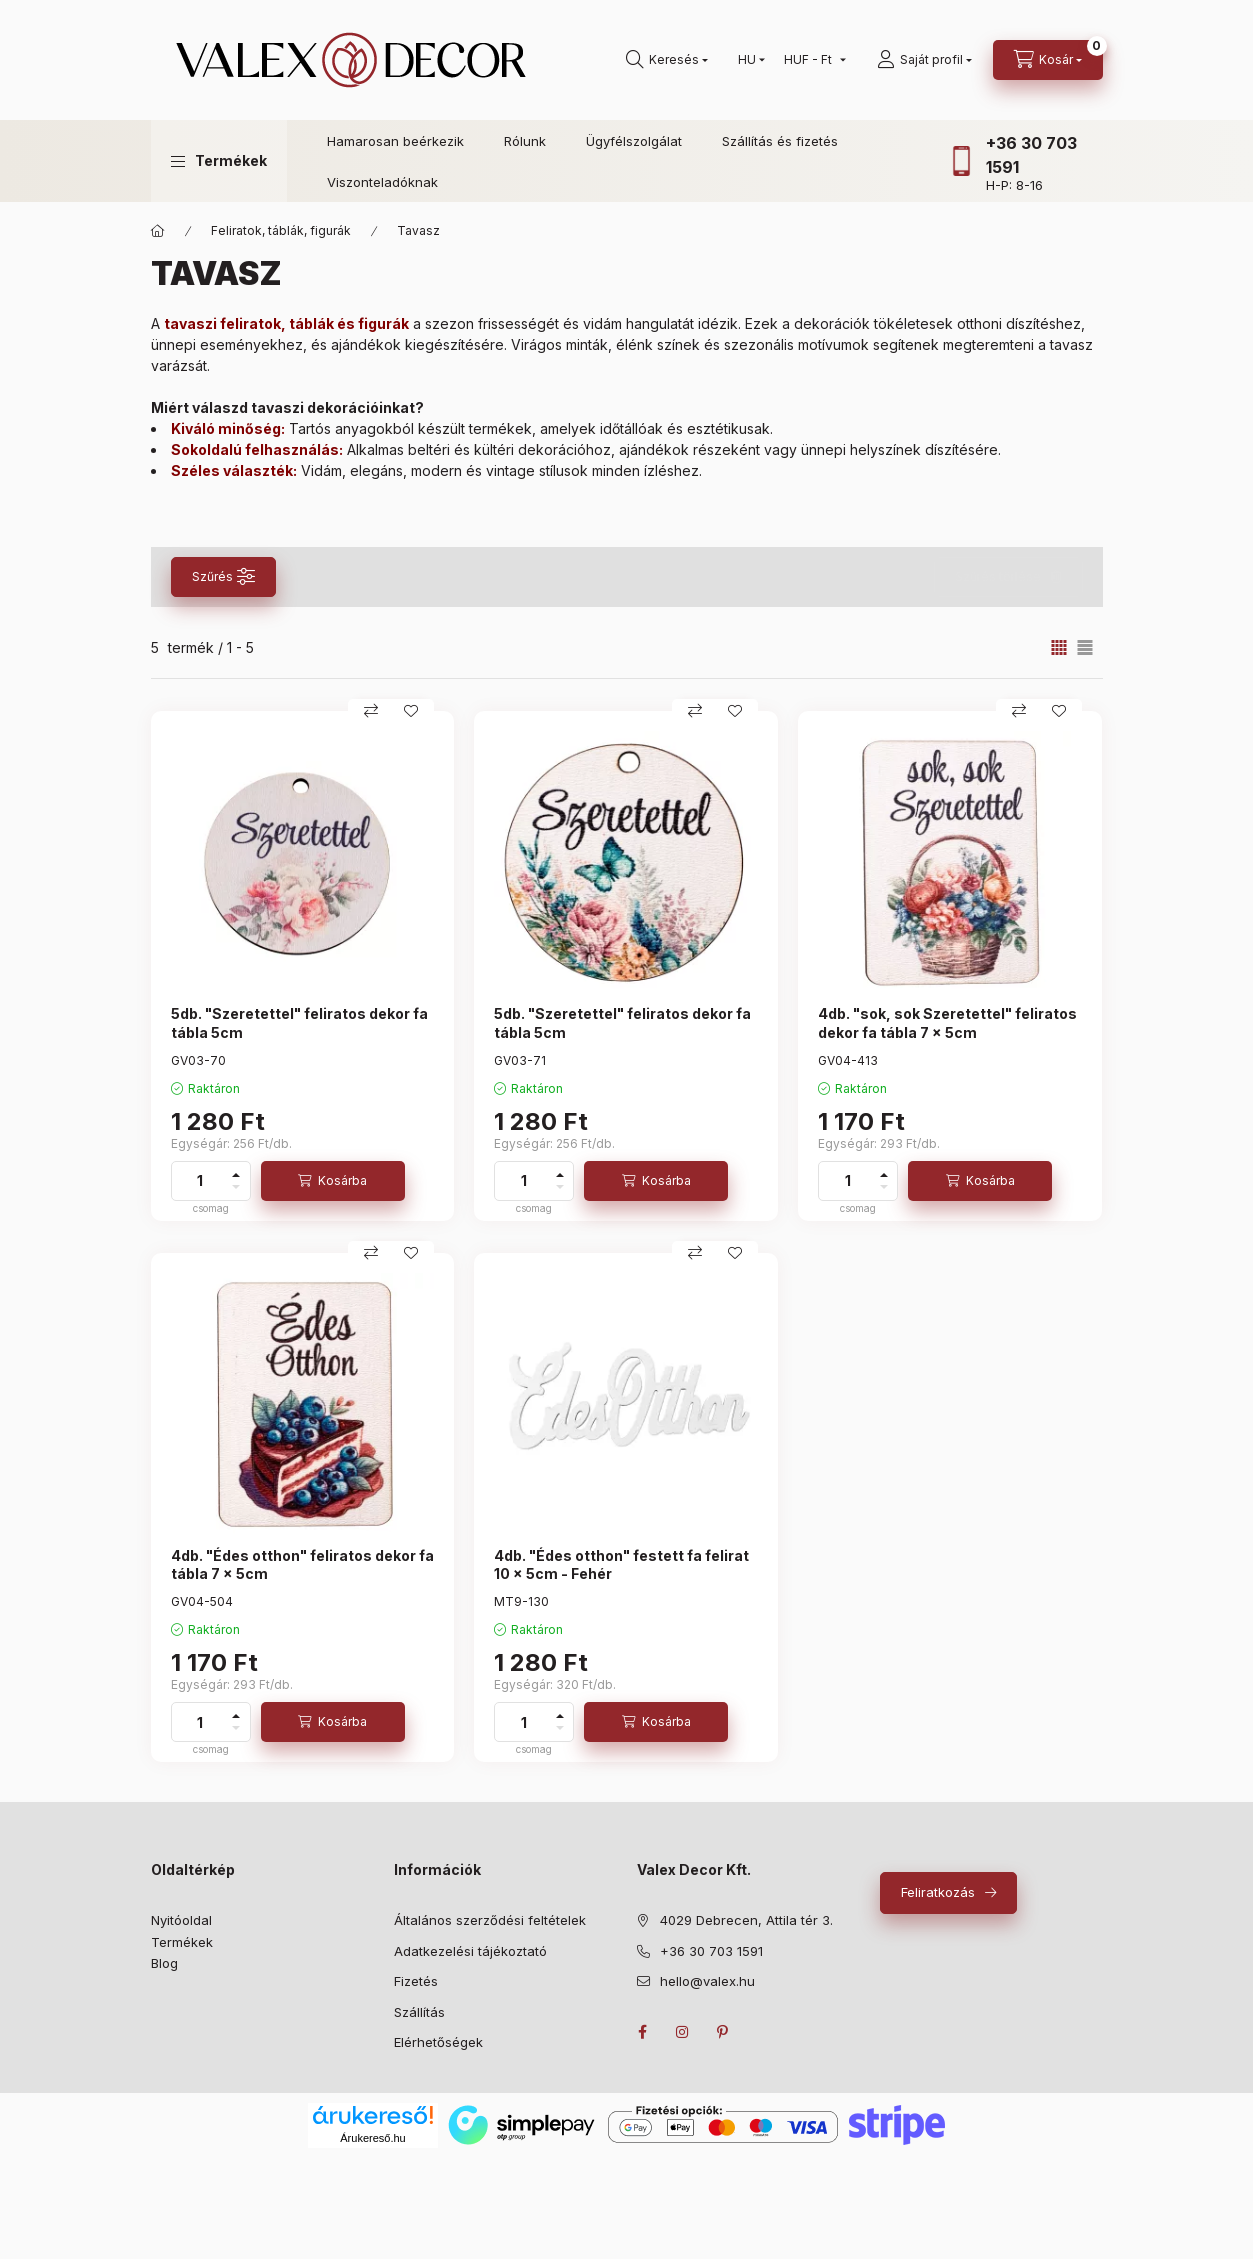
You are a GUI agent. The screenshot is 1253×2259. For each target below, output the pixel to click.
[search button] (667, 60)
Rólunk (525, 141)
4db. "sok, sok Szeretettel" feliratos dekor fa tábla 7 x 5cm (947, 1022)
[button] (219, 161)
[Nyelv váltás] (747, 60)
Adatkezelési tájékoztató (470, 1951)
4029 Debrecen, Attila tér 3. (746, 1920)
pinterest (723, 2032)
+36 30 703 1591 (711, 1951)
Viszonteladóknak (382, 182)
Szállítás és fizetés (780, 141)
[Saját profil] (924, 60)
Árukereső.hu (372, 2138)
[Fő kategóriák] (158, 231)
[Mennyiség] (200, 1181)
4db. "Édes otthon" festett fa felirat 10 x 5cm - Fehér (621, 1564)
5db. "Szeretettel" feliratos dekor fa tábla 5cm (299, 1022)
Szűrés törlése (998, 576)
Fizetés (416, 1981)
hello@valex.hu (707, 1981)
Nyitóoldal (181, 1920)
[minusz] (236, 1187)
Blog (164, 1963)
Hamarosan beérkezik (395, 141)
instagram (683, 2032)
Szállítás (419, 2012)
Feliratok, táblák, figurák (281, 230)
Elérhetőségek (438, 2042)
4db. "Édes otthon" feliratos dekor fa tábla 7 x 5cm (302, 1564)
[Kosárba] (333, 1181)
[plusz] (236, 1175)
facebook (643, 2032)
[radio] (1085, 647)
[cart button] (1048, 60)
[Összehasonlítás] (371, 711)
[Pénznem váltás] (810, 60)
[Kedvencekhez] (411, 711)
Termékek (182, 1942)
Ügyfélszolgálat (634, 141)
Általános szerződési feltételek (490, 1920)
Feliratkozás (938, 1892)
